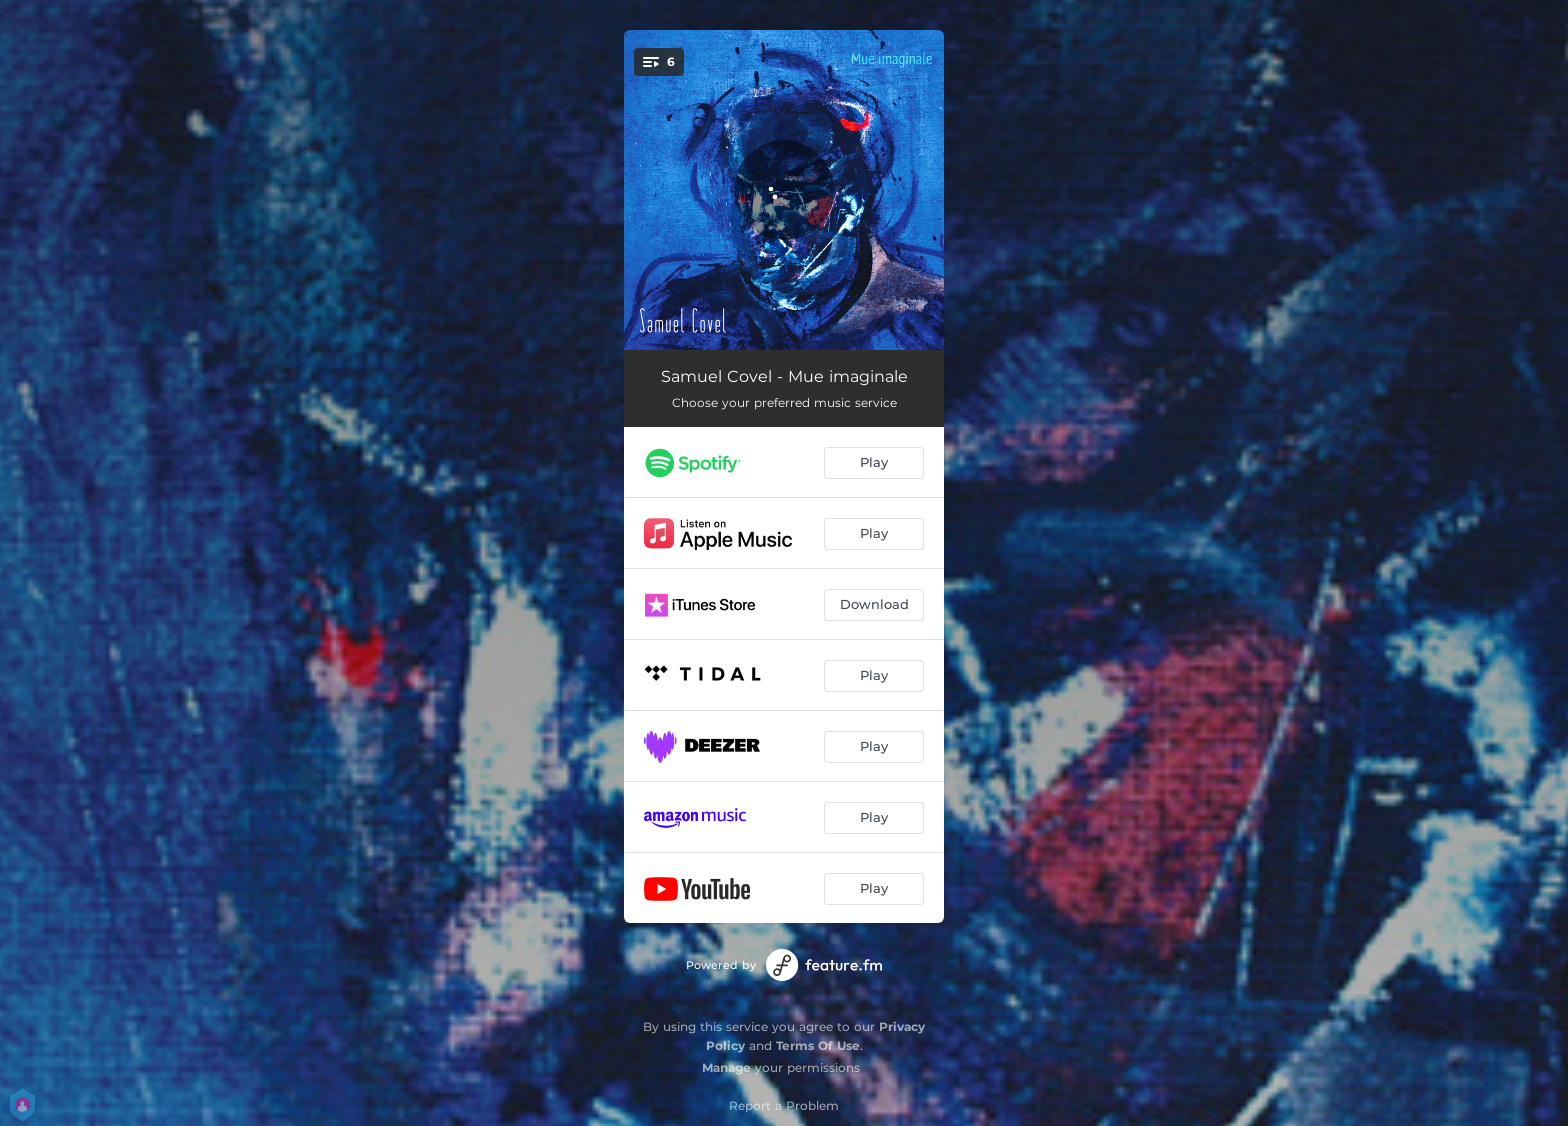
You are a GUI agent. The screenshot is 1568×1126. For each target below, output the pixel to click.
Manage (726, 1067)
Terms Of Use (818, 1045)
